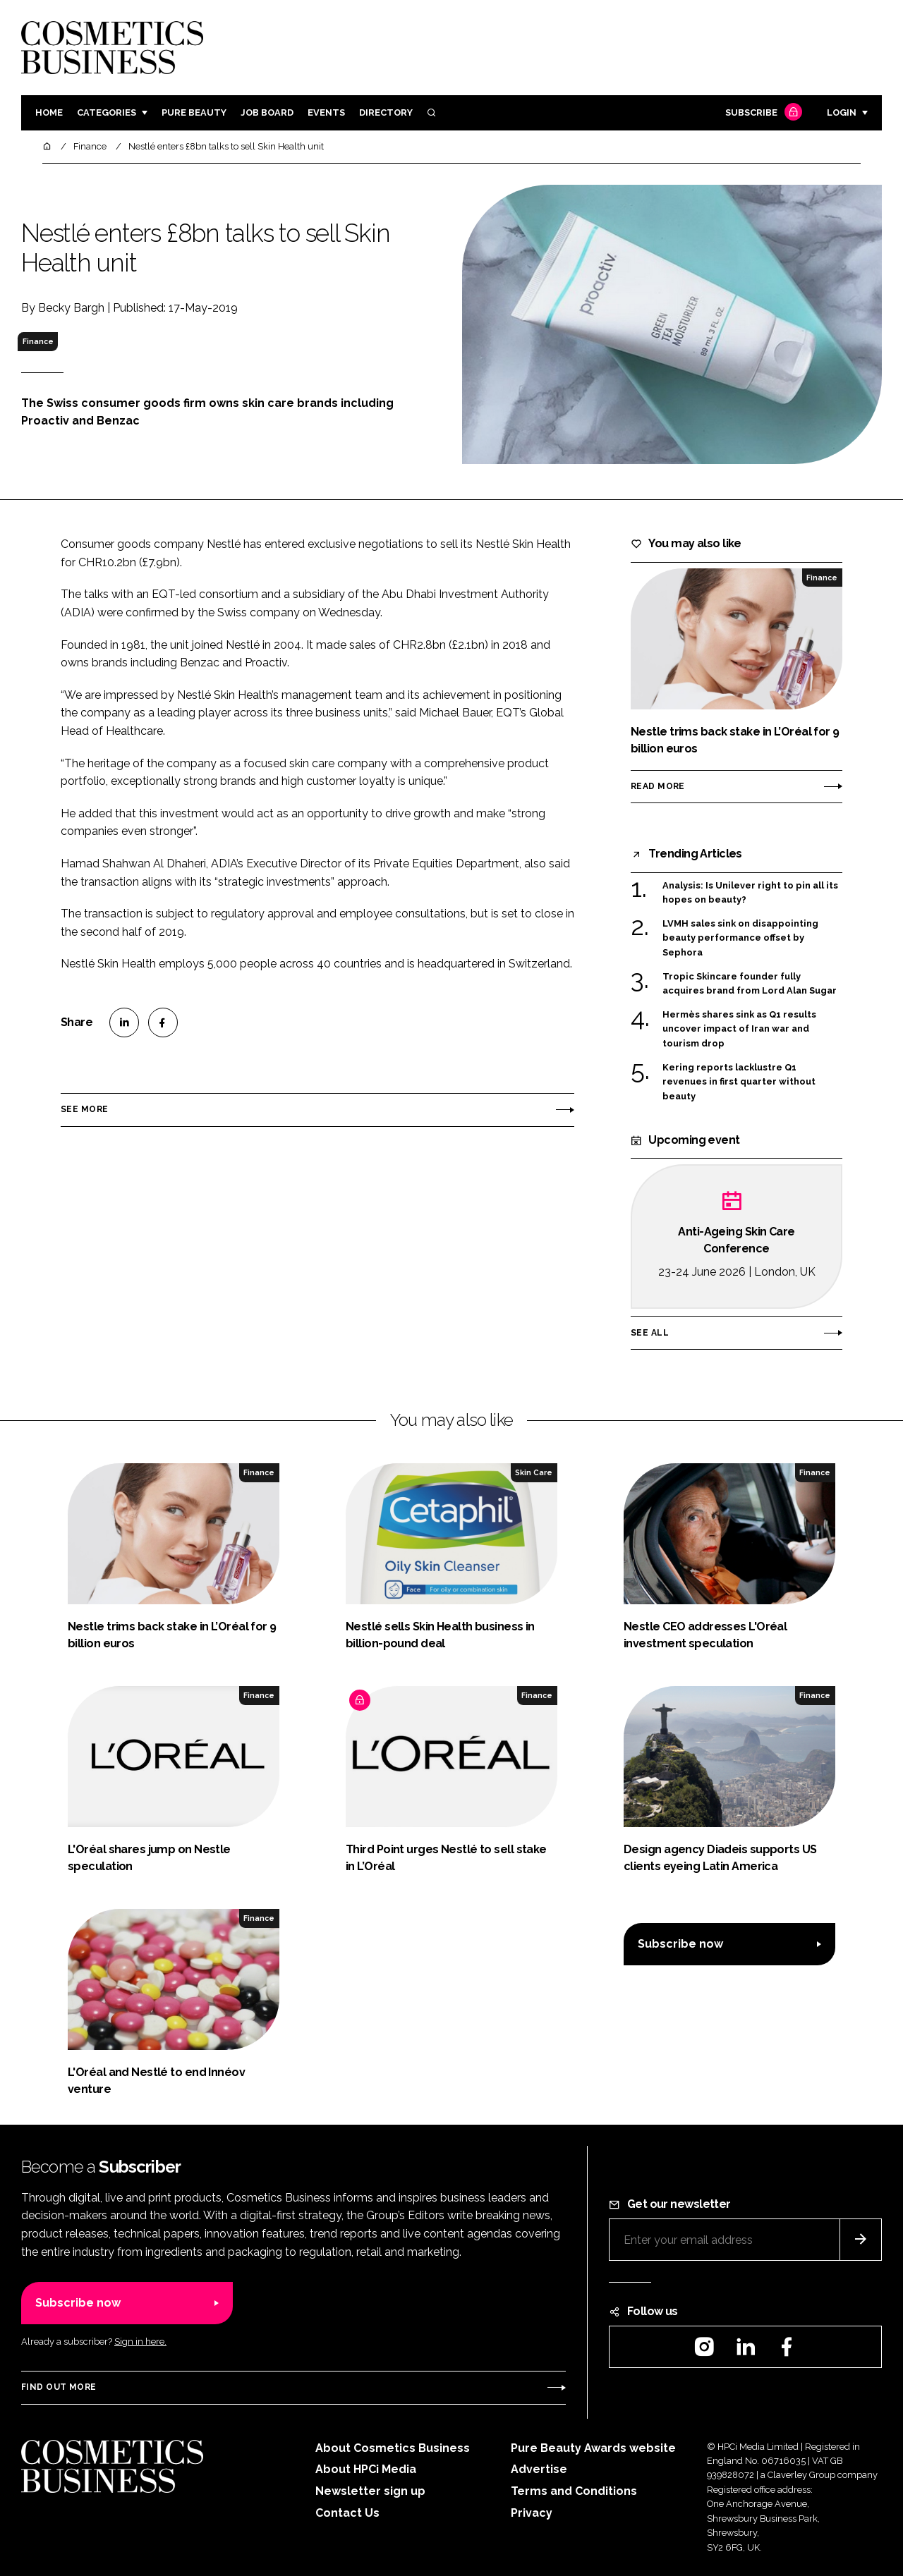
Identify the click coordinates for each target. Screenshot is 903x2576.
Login (841, 112)
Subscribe (762, 113)
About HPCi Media (365, 2469)
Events (326, 112)
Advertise (539, 2469)
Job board (267, 112)
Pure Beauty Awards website (593, 2448)
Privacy (531, 2513)
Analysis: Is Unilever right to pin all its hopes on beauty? (750, 893)
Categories (106, 112)
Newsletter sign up (370, 2491)
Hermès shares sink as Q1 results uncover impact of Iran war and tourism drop (739, 1029)
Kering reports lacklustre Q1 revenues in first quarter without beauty (739, 1082)
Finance (38, 341)
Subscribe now (680, 1944)
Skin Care (533, 1472)
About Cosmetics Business (392, 2448)
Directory (386, 112)
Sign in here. (140, 2341)
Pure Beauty (194, 112)
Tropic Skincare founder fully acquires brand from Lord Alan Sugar (749, 984)
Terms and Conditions (574, 2491)
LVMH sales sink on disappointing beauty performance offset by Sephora (740, 938)
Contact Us (347, 2513)
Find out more (58, 2387)
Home (49, 112)
